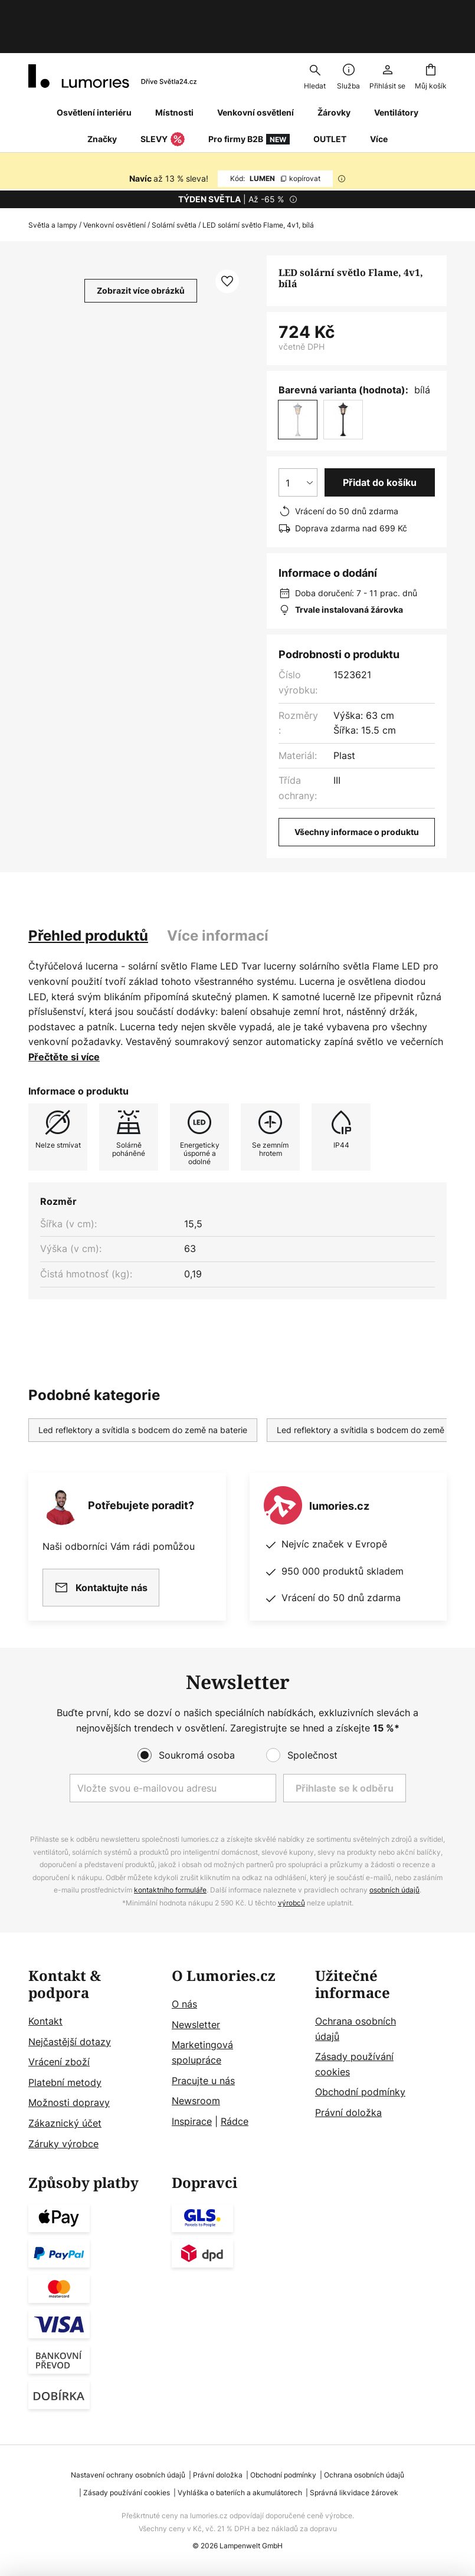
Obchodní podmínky (360, 2091)
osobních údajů (394, 1890)
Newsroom (196, 2100)
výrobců (291, 1903)
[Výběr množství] (298, 443)
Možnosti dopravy (69, 2102)
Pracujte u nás (203, 2080)
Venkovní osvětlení (114, 186)
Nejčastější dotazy (69, 2041)
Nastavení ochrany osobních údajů (128, 2475)
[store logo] (112, 37)
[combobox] (314, 37)
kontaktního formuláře (170, 1890)
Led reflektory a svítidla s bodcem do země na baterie (142, 1391)
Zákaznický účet (64, 2123)
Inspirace (192, 2121)
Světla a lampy (52, 186)
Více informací (217, 896)
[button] (227, 242)
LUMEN (275, 139)
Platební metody (64, 2082)
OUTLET (329, 100)
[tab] (88, 897)
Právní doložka (348, 2112)
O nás (184, 2003)
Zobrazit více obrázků (141, 252)
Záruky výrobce (63, 2143)
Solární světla (174, 186)
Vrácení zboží (59, 2061)
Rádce (234, 2121)
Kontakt (45, 2021)
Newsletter (196, 2024)
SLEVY (162, 101)
